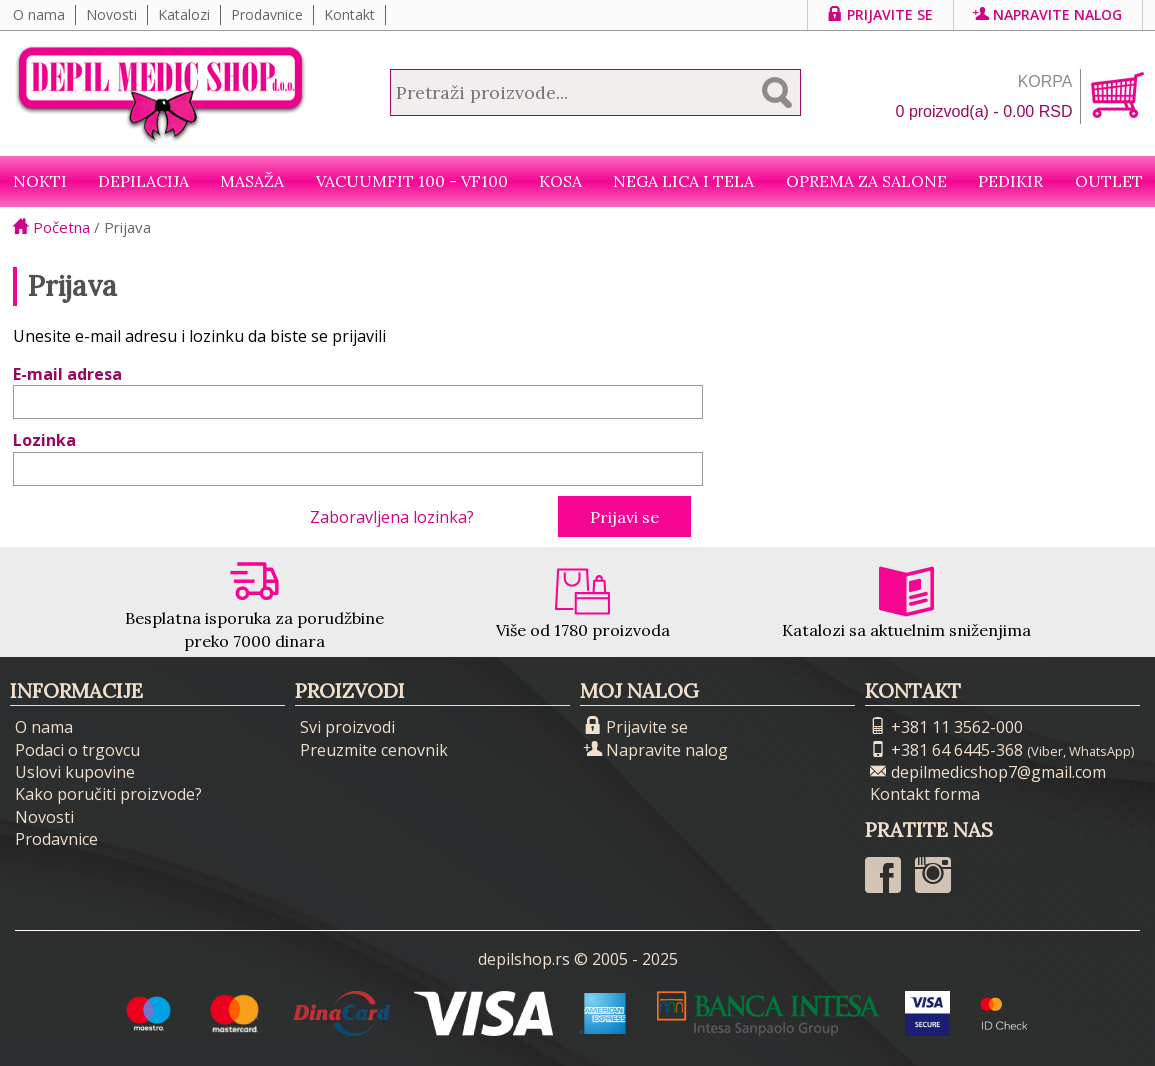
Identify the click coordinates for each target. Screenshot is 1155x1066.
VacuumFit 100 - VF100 (412, 181)
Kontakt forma (925, 794)
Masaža (252, 181)
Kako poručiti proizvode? (108, 794)
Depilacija (143, 181)
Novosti (111, 14)
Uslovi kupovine (75, 772)
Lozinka (44, 440)
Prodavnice (267, 14)
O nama (39, 14)
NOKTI (40, 181)
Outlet (1109, 181)
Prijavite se (880, 14)
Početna (51, 227)
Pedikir (1010, 181)
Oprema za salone (866, 181)
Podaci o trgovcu (77, 750)
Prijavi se (624, 517)
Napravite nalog (1048, 14)
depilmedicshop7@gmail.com (988, 772)
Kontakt (349, 14)
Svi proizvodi (347, 727)
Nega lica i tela (683, 181)
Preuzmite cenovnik (374, 750)
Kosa (560, 181)
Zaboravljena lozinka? (392, 517)
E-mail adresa (67, 374)
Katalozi (184, 14)
